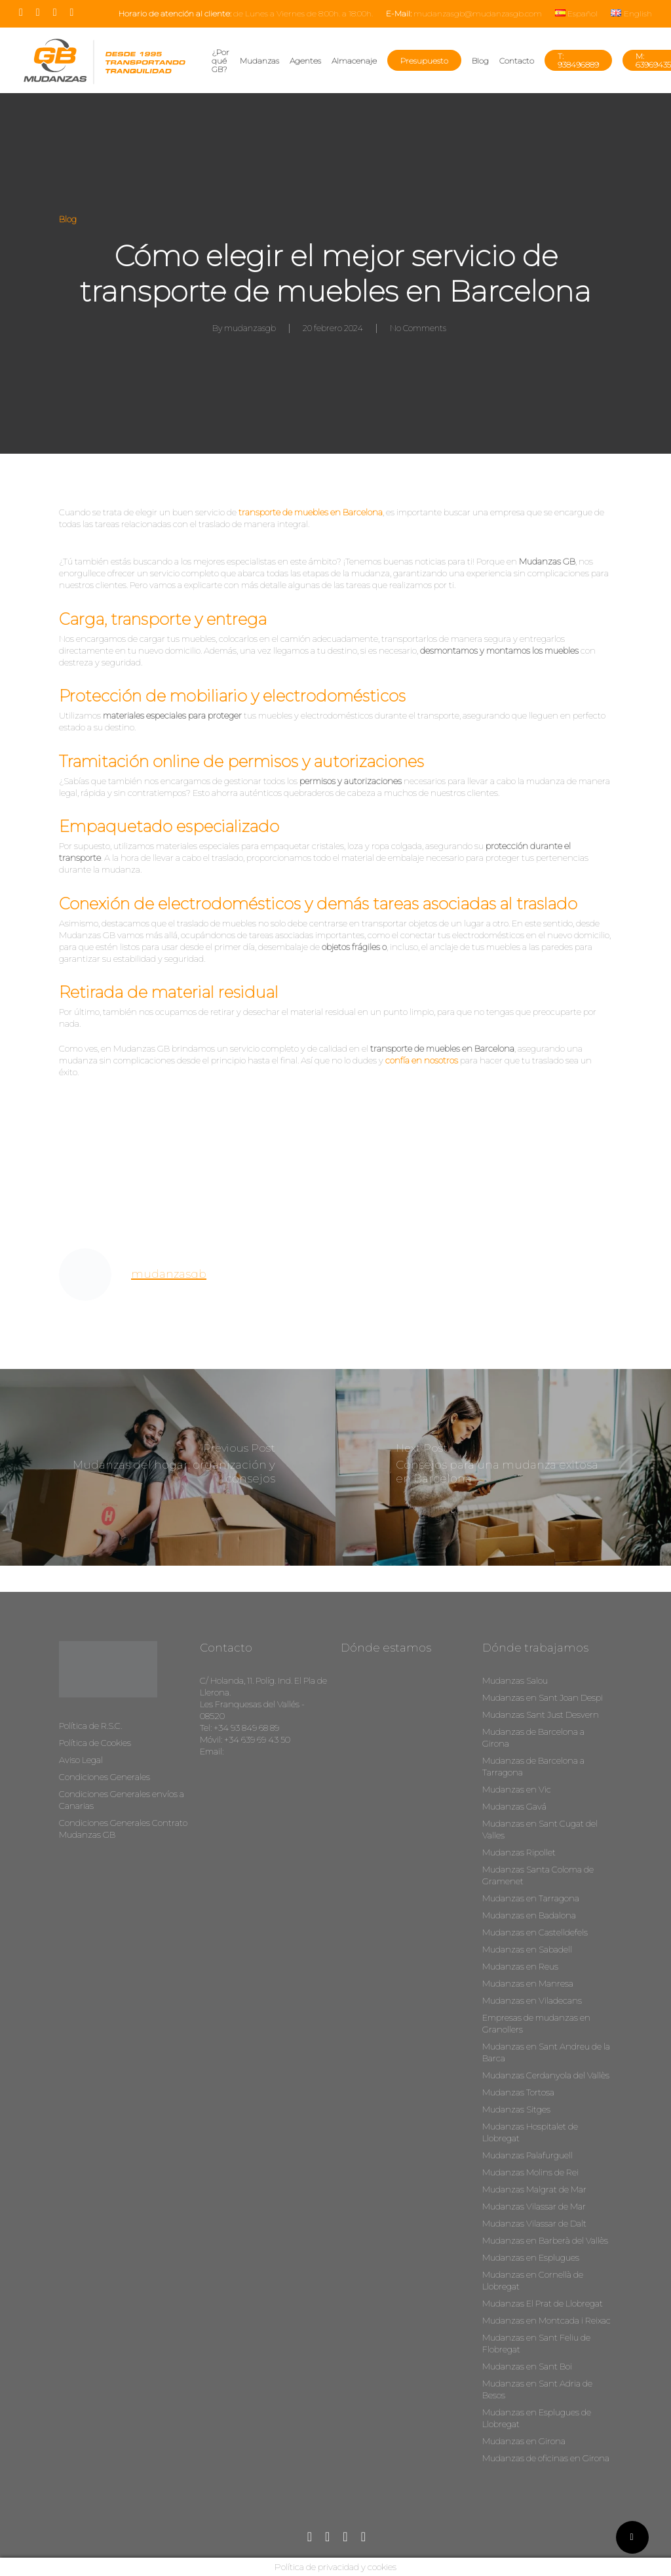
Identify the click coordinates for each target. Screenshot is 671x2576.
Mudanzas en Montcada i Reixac (546, 2320)
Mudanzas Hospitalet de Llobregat (530, 2132)
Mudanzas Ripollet (519, 1852)
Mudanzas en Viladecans (532, 2000)
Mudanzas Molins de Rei (530, 2172)
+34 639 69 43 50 (257, 1739)
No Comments (418, 328)
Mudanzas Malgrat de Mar (534, 2189)
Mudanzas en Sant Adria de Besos (537, 2389)
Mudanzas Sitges (516, 2109)
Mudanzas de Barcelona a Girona (533, 1737)
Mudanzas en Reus (520, 1966)
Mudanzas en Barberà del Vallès (545, 2240)
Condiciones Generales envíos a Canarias (121, 1800)
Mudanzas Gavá (514, 1806)
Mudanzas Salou (515, 1680)
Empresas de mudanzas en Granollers (536, 2023)
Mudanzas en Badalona (529, 1915)
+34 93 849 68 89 (246, 1727)
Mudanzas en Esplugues (530, 2257)
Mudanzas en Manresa (527, 1983)
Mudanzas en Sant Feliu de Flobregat (536, 2343)
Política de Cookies (95, 1742)
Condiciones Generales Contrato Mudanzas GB (123, 1828)
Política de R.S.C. (90, 1725)
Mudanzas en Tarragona (530, 1898)
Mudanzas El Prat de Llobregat (542, 2303)
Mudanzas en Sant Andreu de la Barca (546, 2052)
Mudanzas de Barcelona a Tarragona (533, 1766)
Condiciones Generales (104, 1777)
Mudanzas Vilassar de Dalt (534, 2223)
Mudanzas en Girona (524, 2441)
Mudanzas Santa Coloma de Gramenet (538, 1875)
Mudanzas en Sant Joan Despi (542, 1697)
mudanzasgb (250, 328)
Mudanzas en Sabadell (527, 1949)
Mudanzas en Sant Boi (527, 2366)
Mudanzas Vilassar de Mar (534, 2206)
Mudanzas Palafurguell (527, 2155)
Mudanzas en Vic (516, 1789)
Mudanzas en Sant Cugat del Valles (540, 1829)
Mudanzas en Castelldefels (535, 1932)
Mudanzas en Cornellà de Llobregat (532, 2280)
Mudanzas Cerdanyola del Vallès (545, 2075)
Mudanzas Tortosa (518, 2092)
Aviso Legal (81, 1759)
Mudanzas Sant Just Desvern (540, 1714)
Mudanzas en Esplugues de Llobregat (536, 2418)
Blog (68, 219)
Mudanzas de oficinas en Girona (545, 2458)
